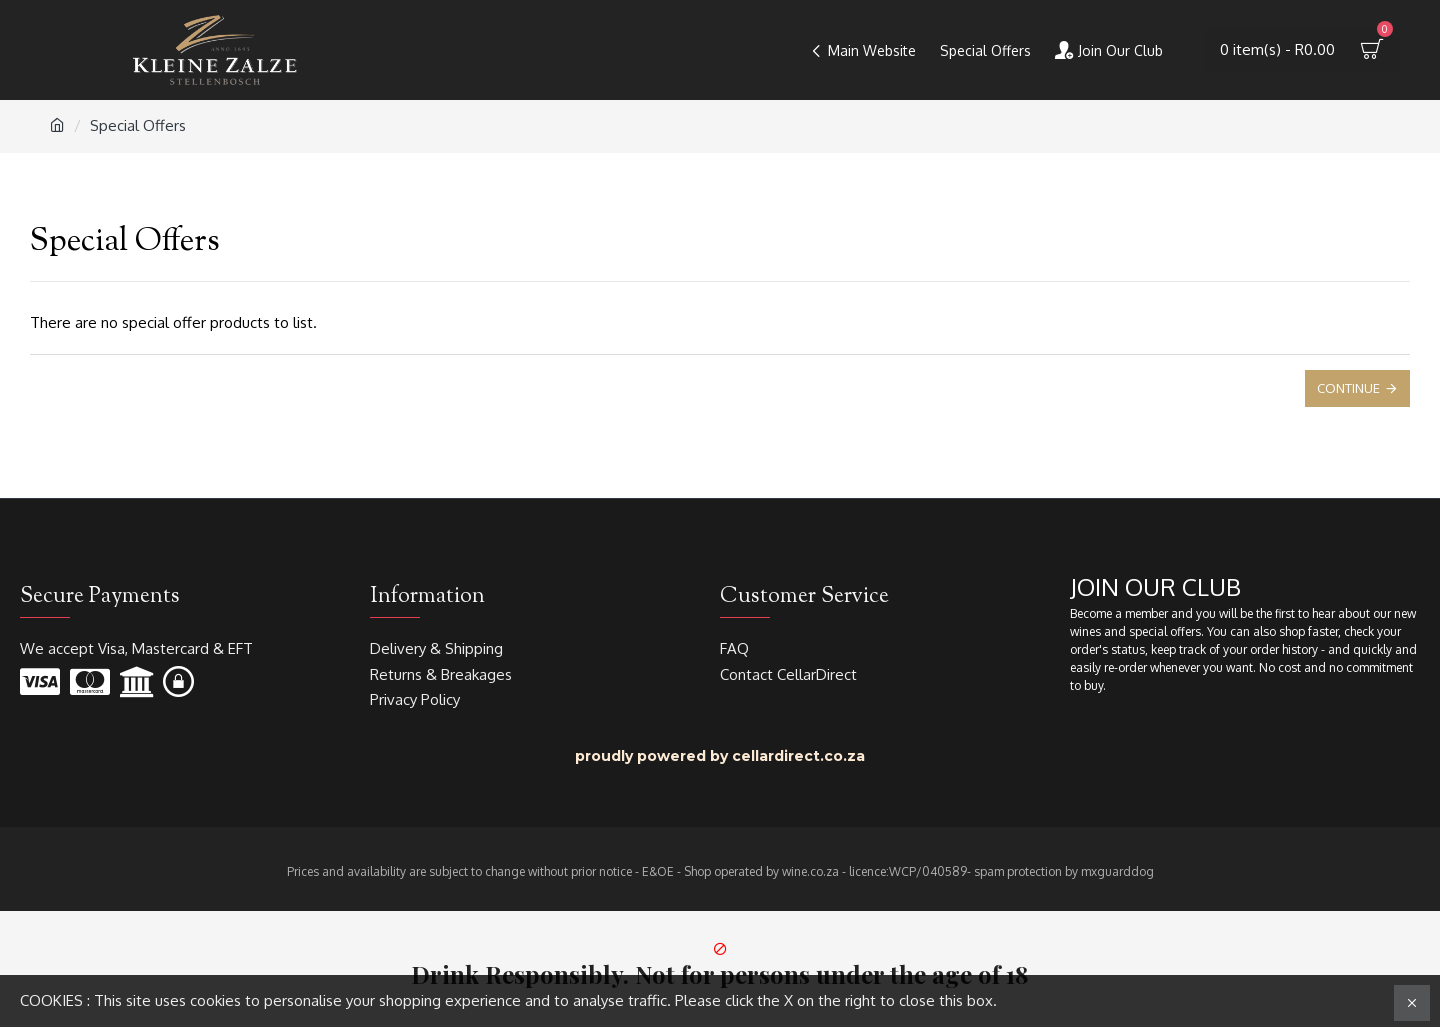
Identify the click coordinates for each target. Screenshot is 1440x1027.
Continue (1348, 388)
